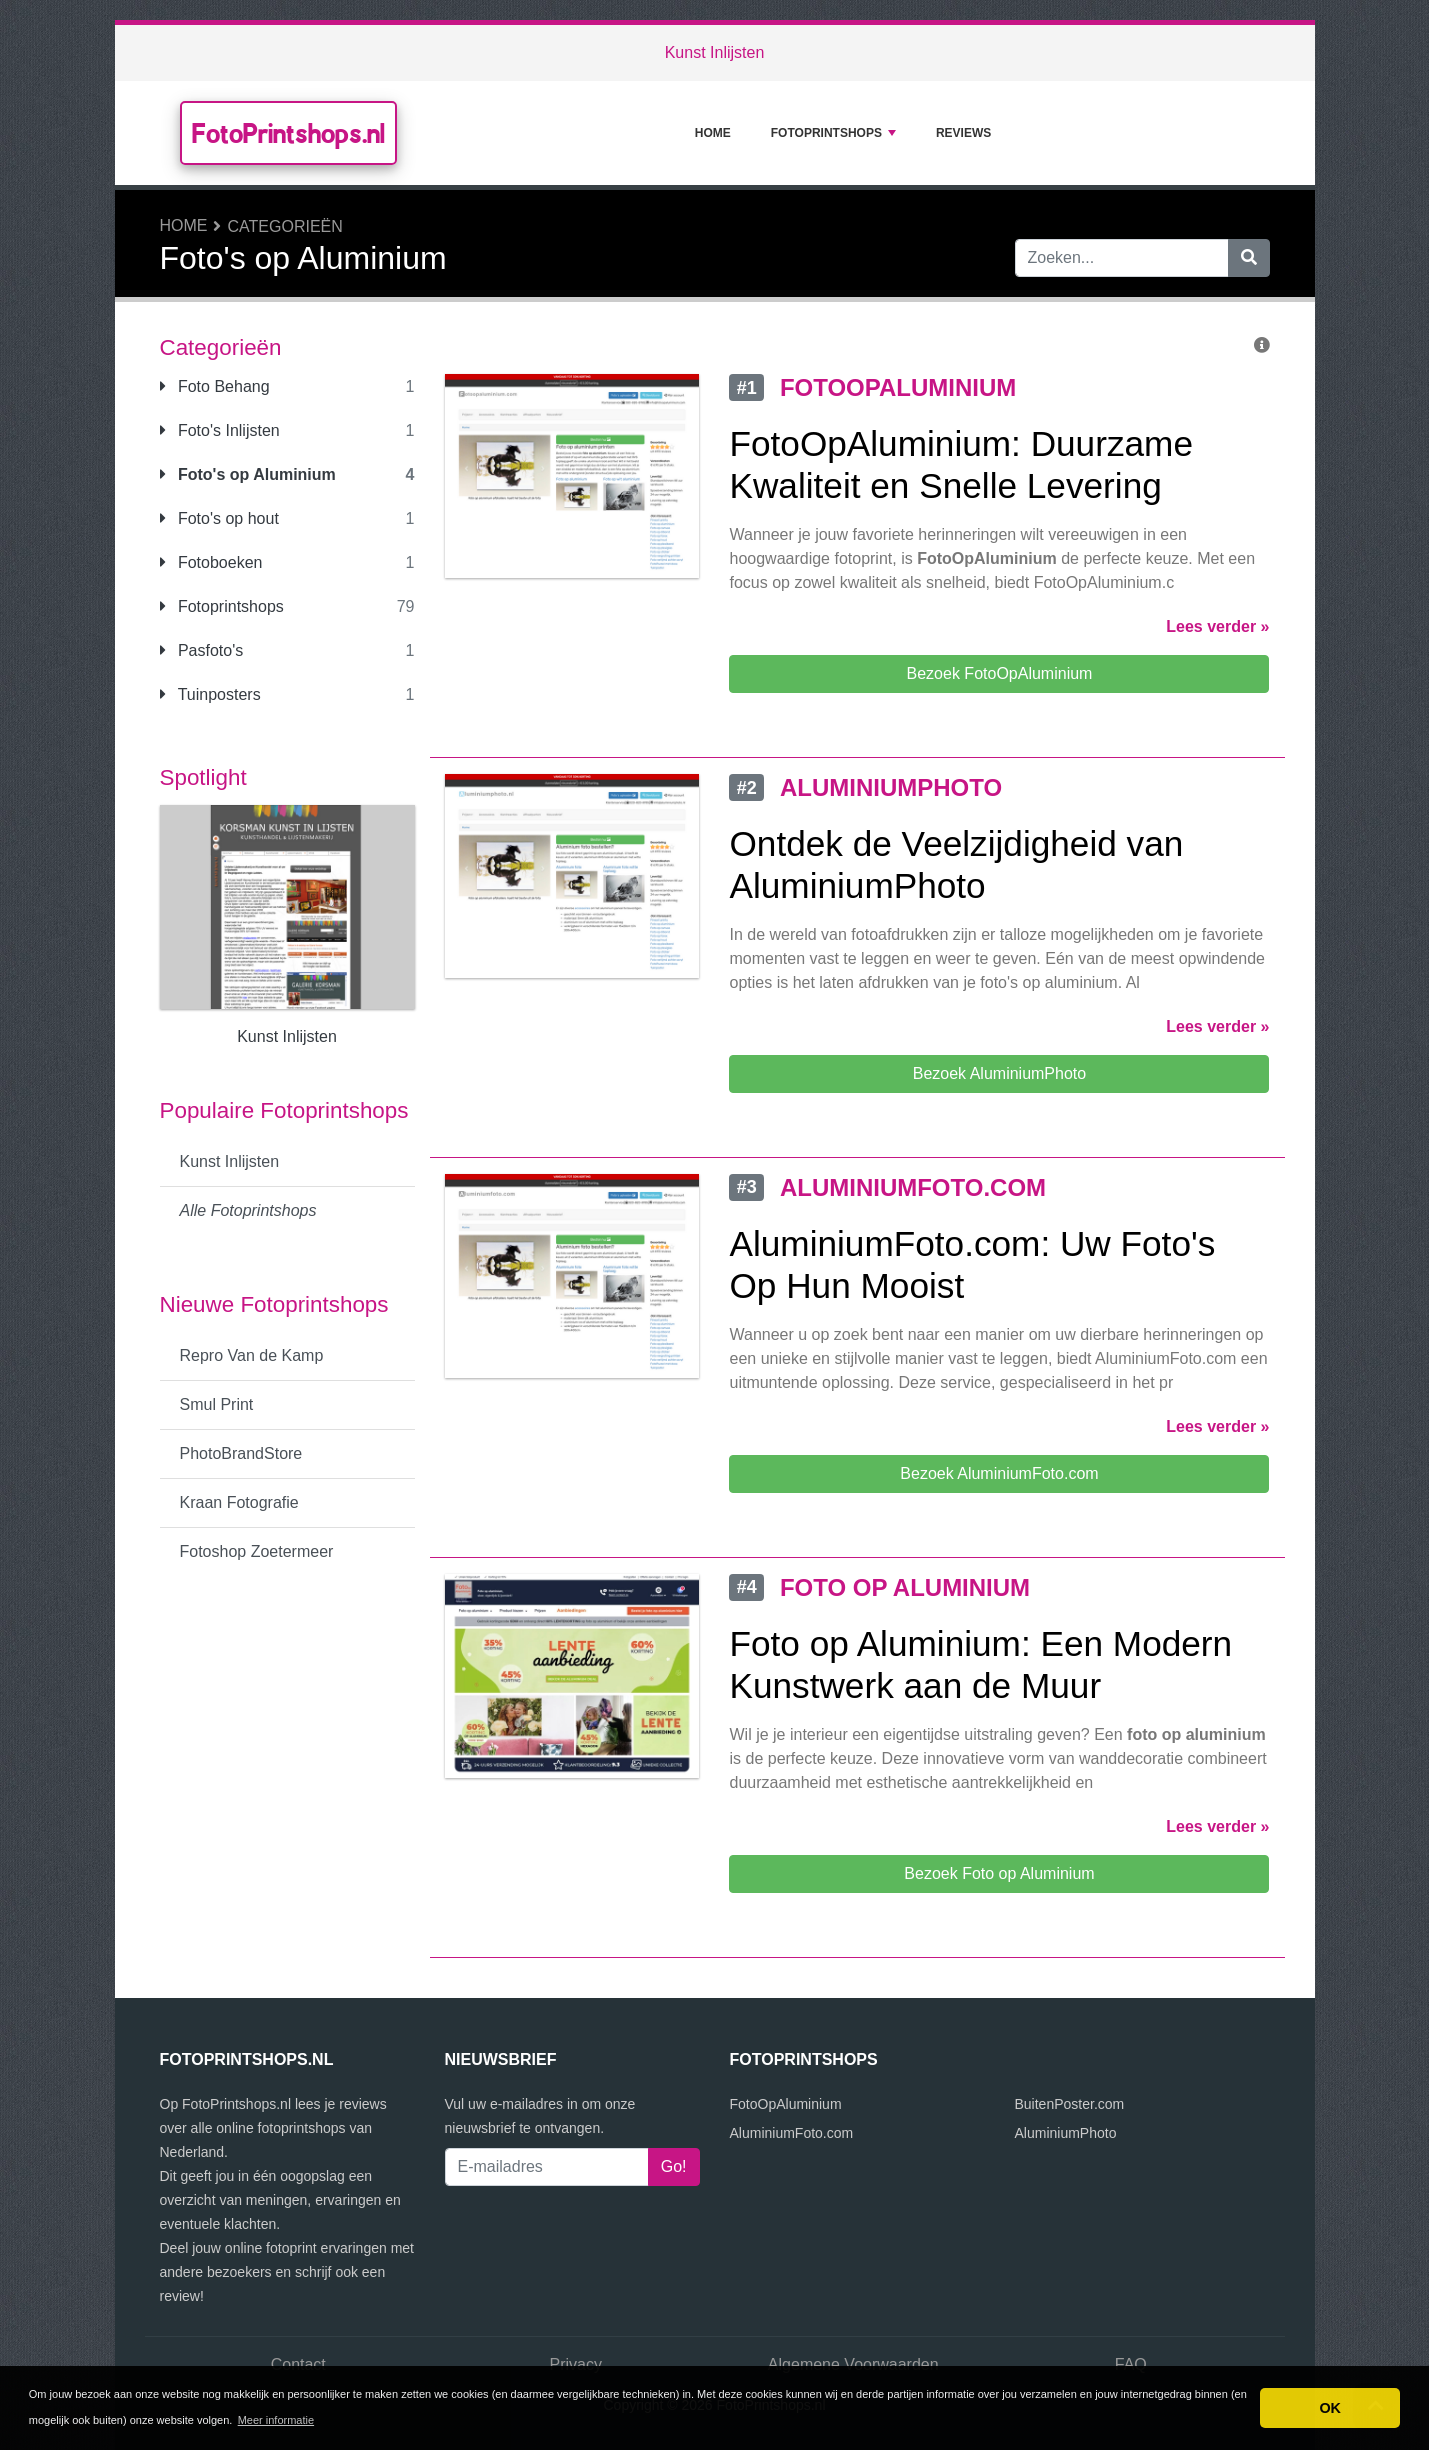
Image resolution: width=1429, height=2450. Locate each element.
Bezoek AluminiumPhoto (999, 1073)
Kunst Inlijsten (715, 52)
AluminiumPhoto (1066, 2133)
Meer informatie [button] (276, 2420)
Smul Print (217, 1404)
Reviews (963, 133)
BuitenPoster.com (1070, 2104)
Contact (298, 2364)
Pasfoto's (202, 650)
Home (713, 133)
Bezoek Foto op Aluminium (999, 1873)
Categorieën (285, 226)
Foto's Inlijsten (220, 430)
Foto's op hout (219, 518)
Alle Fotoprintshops (248, 1210)
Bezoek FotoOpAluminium (1000, 673)
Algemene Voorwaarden (853, 2364)
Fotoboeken (211, 562)
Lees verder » (1217, 626)
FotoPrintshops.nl (288, 133)
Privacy (576, 2364)
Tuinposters (210, 694)
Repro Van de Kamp (252, 1355)
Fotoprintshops (833, 133)
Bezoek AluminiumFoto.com (999, 1473)
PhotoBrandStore (241, 1453)
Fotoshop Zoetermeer (257, 1551)
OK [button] (1330, 2408)
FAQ (1131, 2364)
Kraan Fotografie (239, 1502)
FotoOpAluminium (786, 2104)
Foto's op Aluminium (248, 474)
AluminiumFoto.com (792, 2133)
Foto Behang (215, 386)
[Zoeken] (1249, 258)
